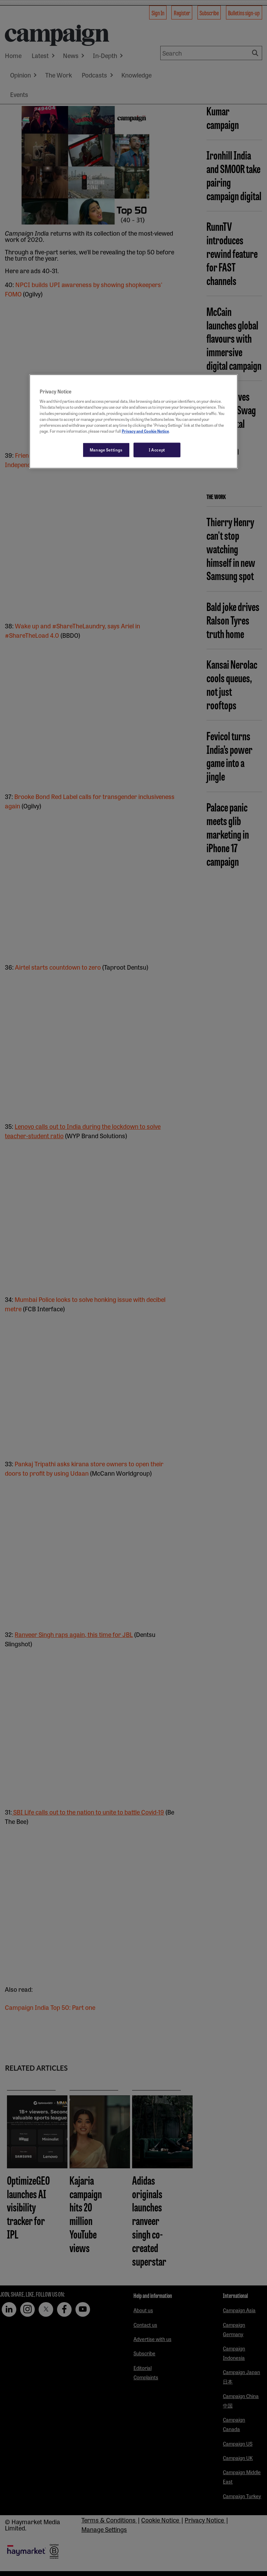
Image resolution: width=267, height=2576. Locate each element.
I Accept (157, 449)
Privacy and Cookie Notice (145, 430)
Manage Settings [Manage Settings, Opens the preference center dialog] (106, 449)
